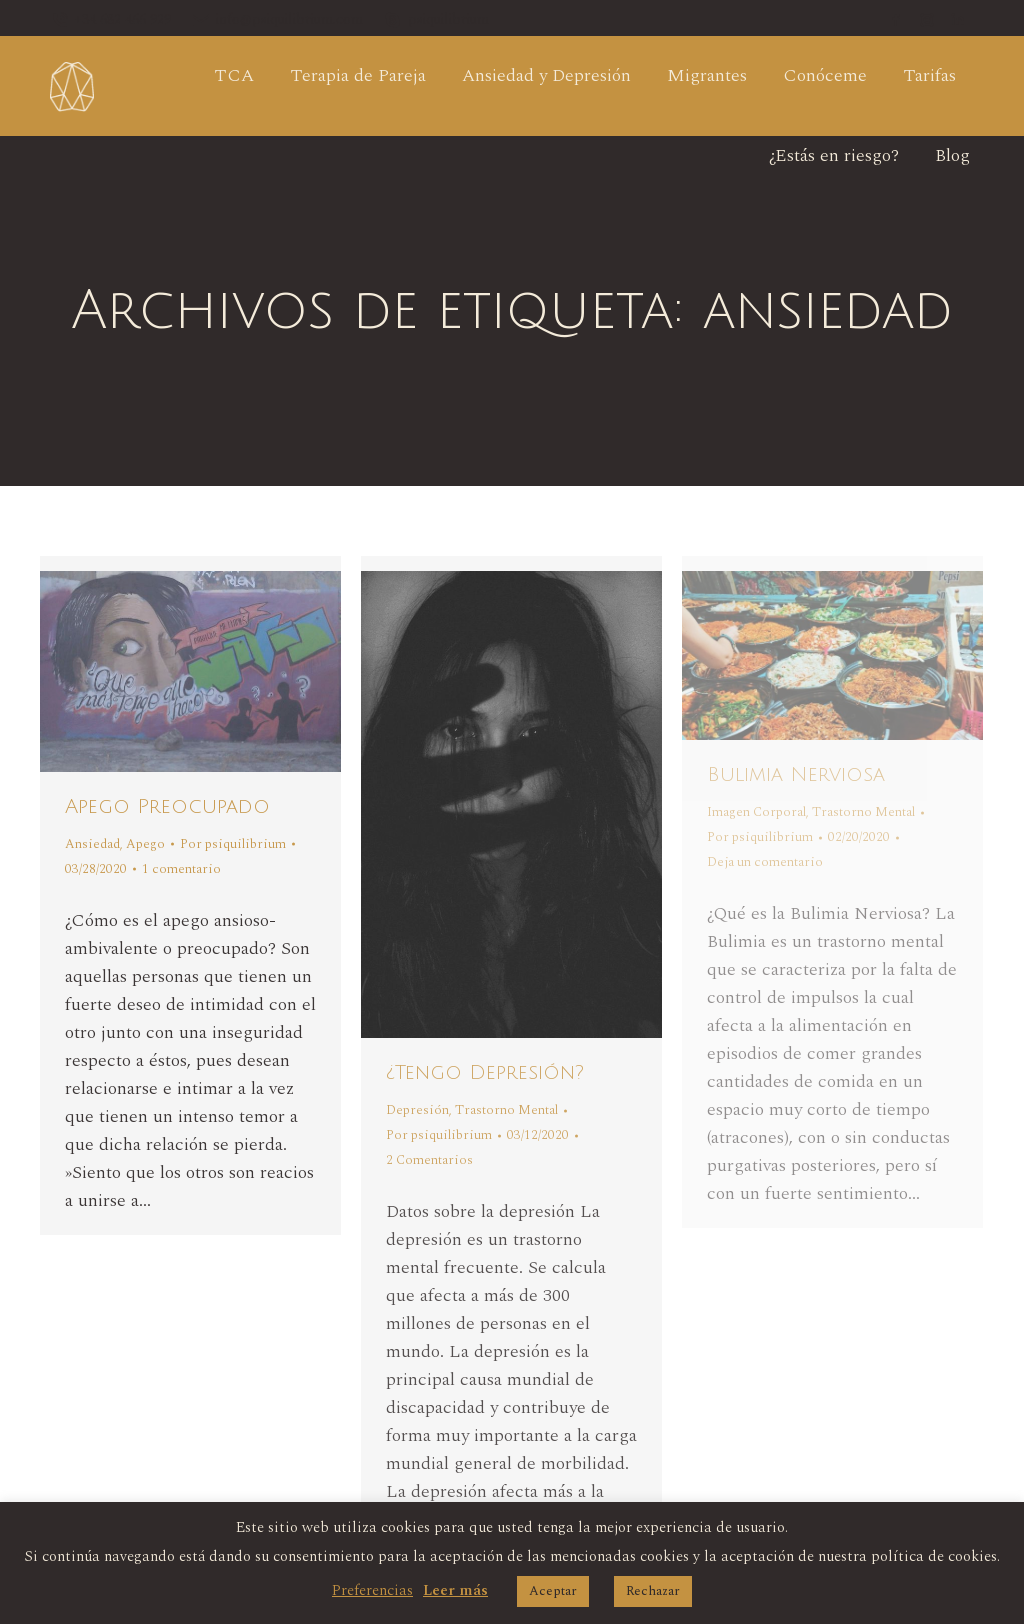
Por (233, 844)
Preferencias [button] (372, 1590)
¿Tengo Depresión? (485, 1073)
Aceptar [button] (553, 1591)
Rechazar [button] (653, 1591)
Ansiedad (92, 844)
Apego (145, 844)
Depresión (417, 1110)
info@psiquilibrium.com (277, 20)
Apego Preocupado (167, 807)
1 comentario (181, 869)
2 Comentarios (429, 1160)
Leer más (455, 1590)
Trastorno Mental (506, 1110)
